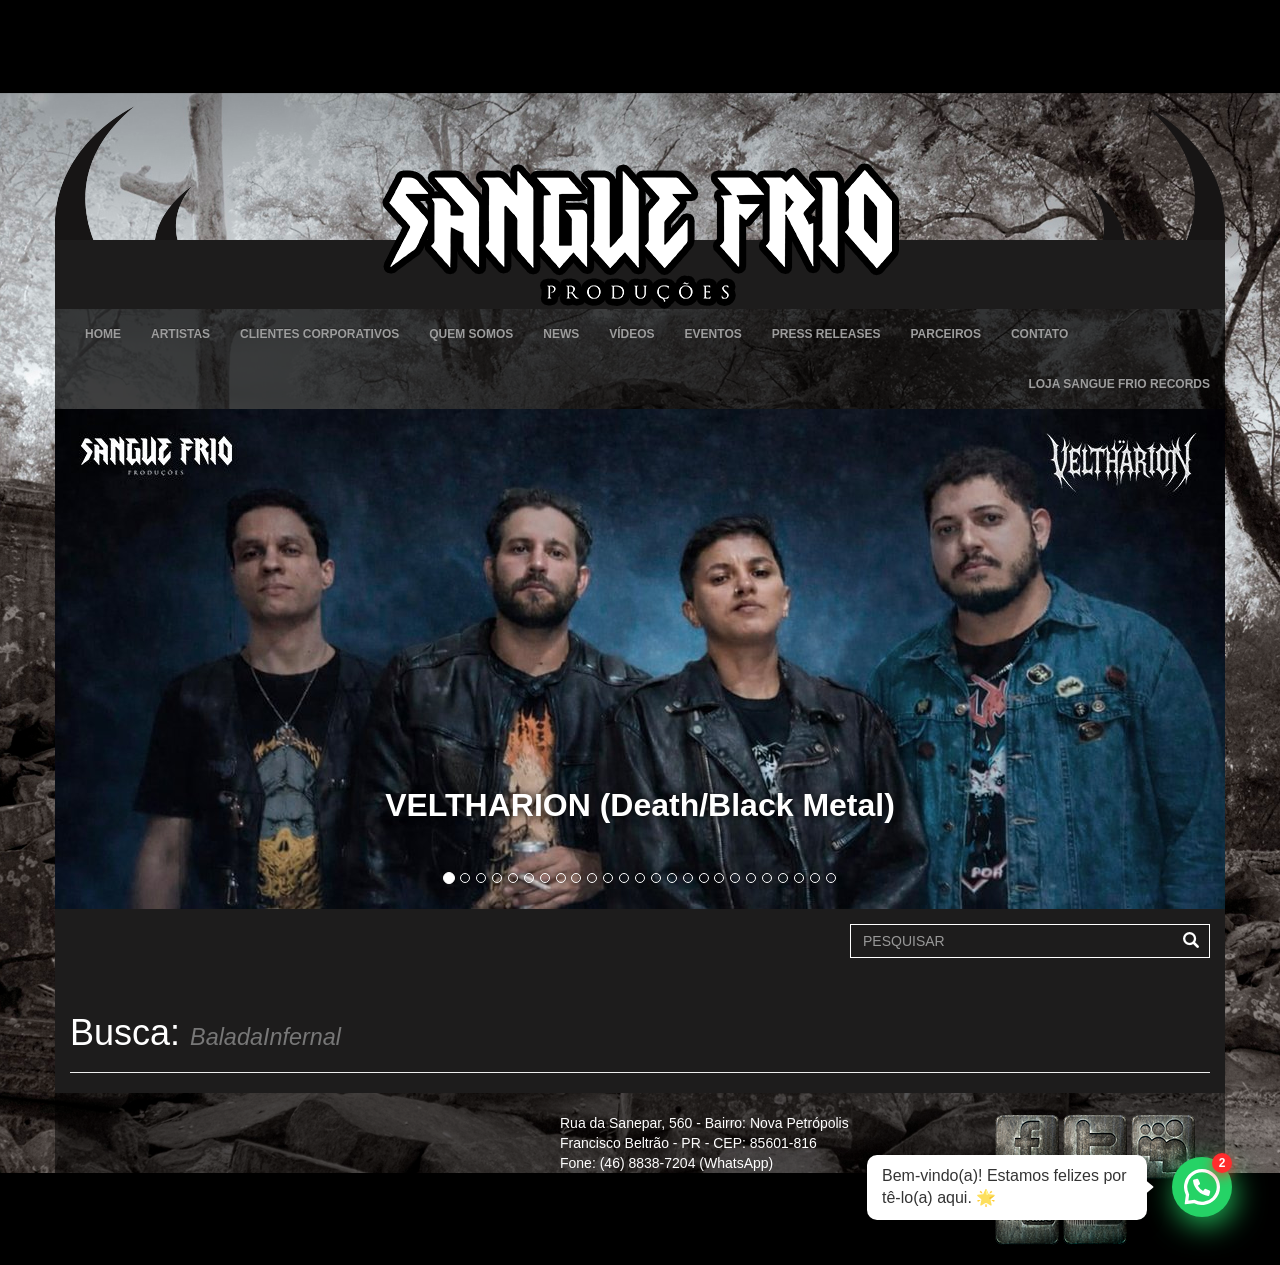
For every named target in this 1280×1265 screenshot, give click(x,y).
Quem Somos (471, 334)
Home (103, 334)
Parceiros (945, 334)
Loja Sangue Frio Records (1119, 384)
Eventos (713, 334)
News (561, 334)
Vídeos (631, 334)
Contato (1039, 334)
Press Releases (826, 334)
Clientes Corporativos (319, 334)
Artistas (180, 334)
